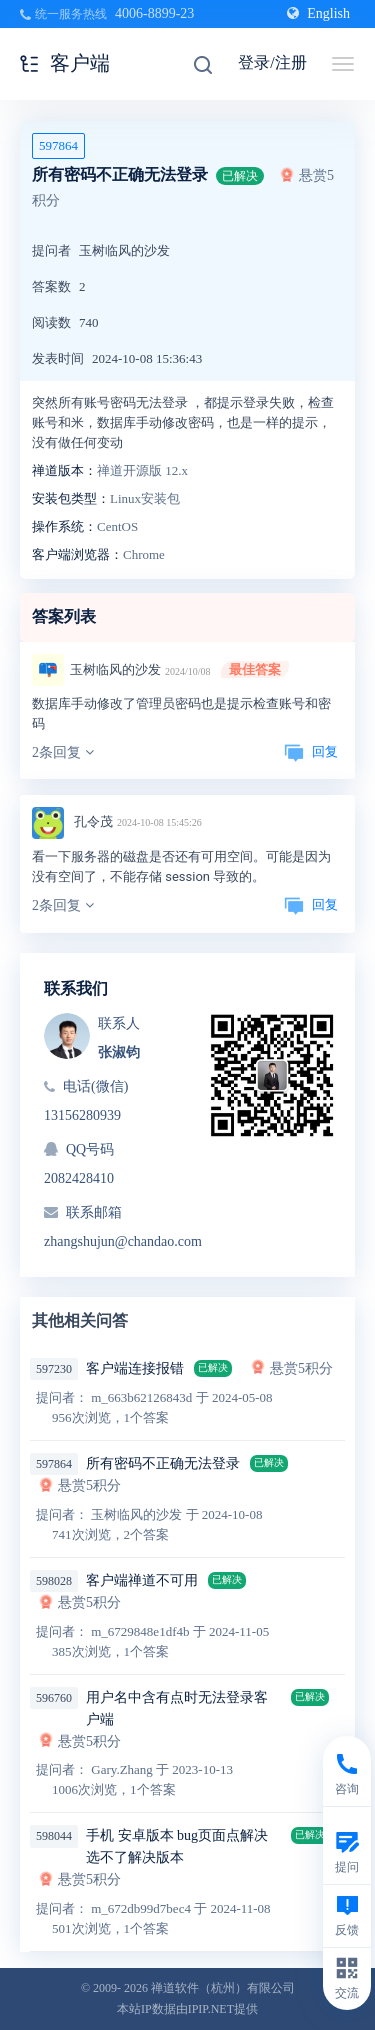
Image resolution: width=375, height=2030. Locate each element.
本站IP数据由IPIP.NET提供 (187, 2009)
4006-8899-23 (154, 13)
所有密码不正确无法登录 (163, 1463)
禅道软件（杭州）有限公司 (223, 1988)
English (318, 13)
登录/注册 (272, 62)
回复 (311, 751)
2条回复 (63, 752)
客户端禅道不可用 (142, 1580)
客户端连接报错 (135, 1368)
